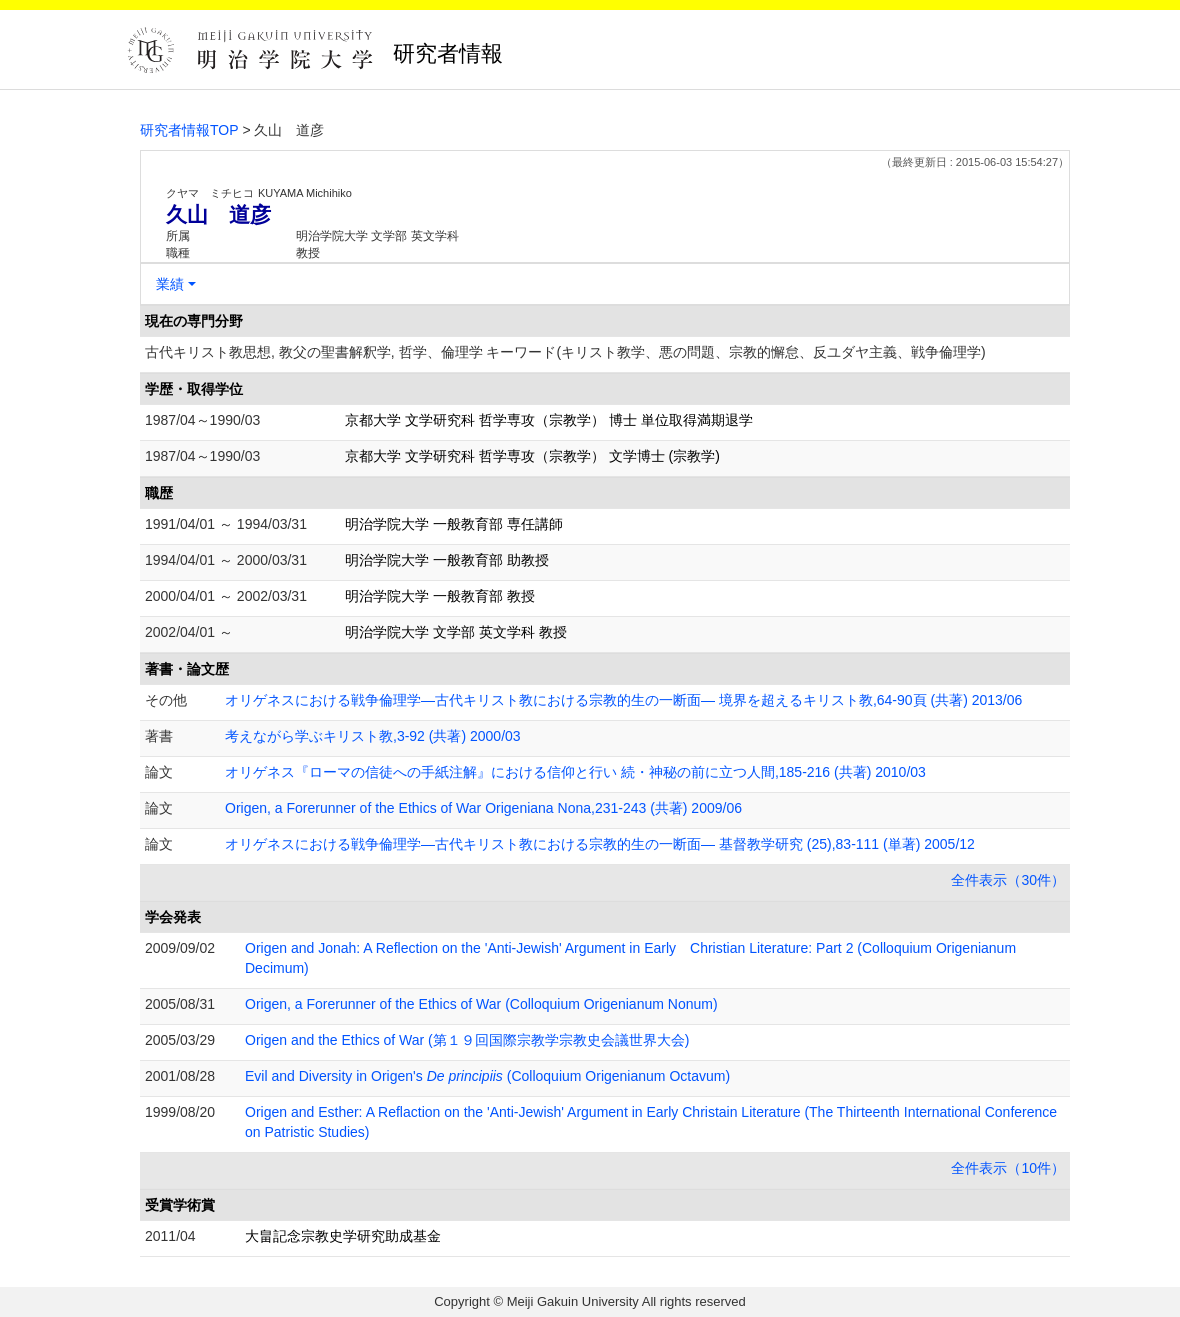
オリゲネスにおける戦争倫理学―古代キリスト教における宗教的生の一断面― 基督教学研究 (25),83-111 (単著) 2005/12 (600, 844)
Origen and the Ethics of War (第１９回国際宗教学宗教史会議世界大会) (467, 1040)
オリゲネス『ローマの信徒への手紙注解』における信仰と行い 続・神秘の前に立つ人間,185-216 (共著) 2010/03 (575, 772)
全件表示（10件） (1008, 1168)
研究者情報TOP (189, 130)
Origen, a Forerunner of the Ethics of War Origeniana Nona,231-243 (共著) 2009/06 (483, 808)
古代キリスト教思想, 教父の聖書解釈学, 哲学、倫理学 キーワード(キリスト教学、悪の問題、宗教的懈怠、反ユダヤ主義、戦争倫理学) (565, 352)
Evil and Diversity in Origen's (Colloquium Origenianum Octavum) (487, 1076)
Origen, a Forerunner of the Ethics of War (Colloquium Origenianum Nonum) (481, 1004)
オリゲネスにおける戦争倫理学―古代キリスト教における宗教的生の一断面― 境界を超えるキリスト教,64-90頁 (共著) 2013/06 (623, 700)
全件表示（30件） (1008, 880)
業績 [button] (170, 284)
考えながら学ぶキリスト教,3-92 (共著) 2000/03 (373, 736)
